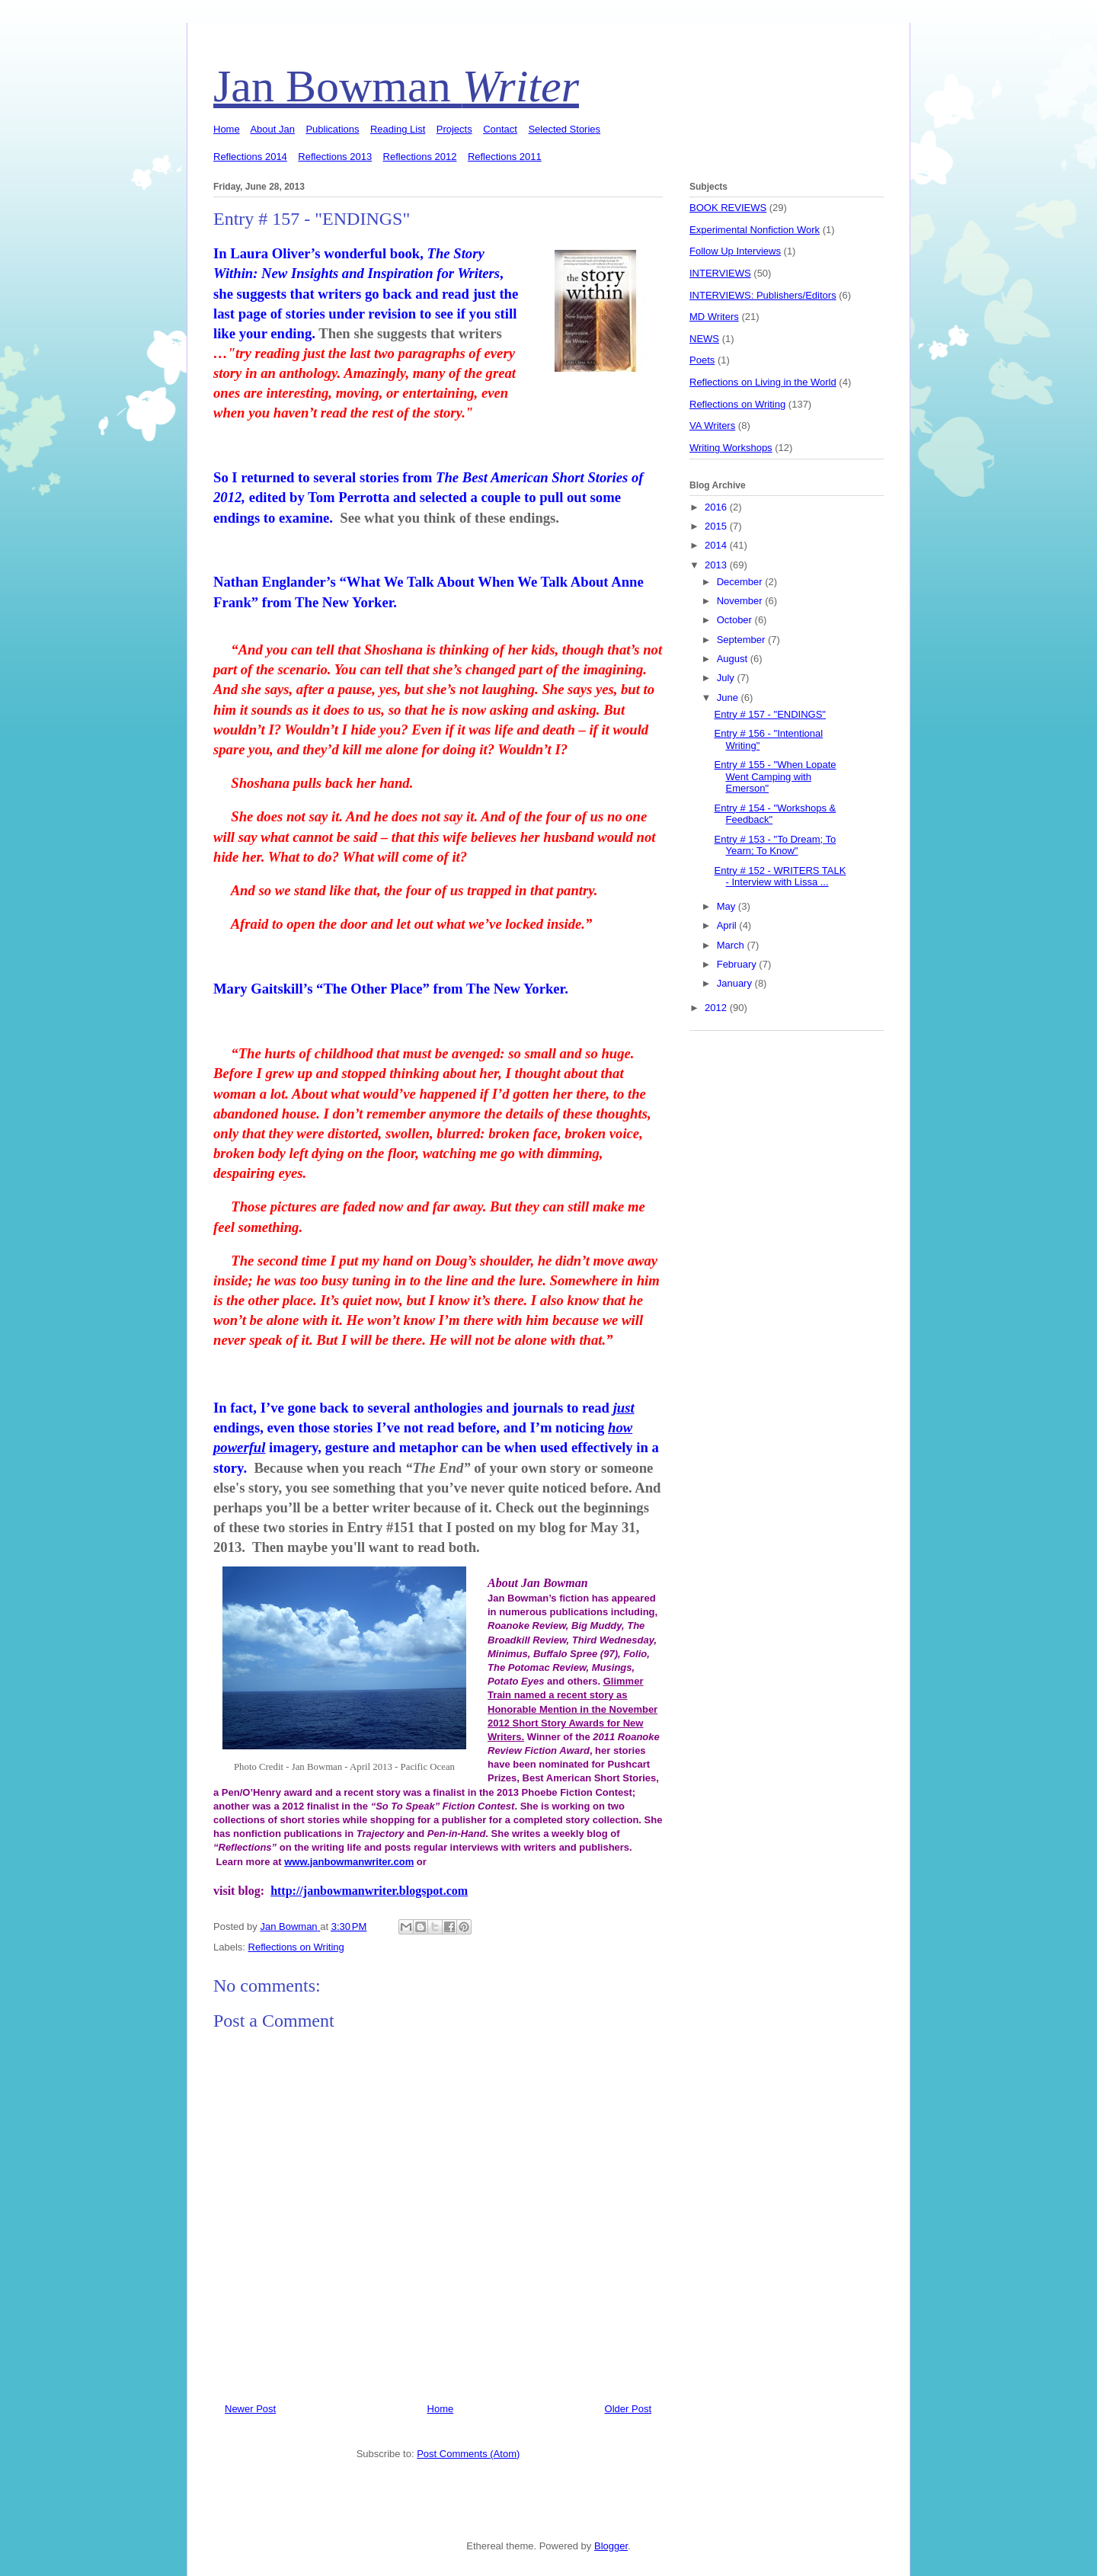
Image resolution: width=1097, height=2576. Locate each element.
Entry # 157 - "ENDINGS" (770, 714)
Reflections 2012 (420, 156)
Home (226, 129)
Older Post (628, 2408)
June (729, 697)
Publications (332, 129)
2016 (717, 507)
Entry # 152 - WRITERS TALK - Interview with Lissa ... (780, 876)
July (727, 677)
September (742, 639)
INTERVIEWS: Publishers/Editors (762, 295)
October (736, 620)
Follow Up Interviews (735, 251)
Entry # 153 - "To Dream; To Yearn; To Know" (775, 845)
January (736, 983)
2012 (717, 1007)
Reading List (397, 129)
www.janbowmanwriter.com (349, 1861)
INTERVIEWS (720, 273)
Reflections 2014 (250, 156)
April (728, 925)
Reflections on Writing (296, 1947)
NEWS (704, 338)
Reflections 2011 (505, 156)
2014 (717, 545)
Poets (702, 360)
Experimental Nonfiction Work (754, 229)
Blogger (611, 2546)
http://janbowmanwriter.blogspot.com (369, 1890)
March (732, 945)
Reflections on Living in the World (762, 382)
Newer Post (250, 2408)
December (741, 581)
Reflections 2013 (335, 156)
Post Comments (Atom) (468, 2453)
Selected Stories (564, 129)
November (741, 600)
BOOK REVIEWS (727, 207)
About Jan (272, 129)
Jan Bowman (396, 86)
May (727, 906)
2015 (717, 526)
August (733, 658)
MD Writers (714, 316)
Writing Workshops (730, 447)
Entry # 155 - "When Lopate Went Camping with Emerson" (775, 776)
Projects (454, 129)
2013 (717, 565)
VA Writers (712, 425)
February (738, 964)
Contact (500, 129)
